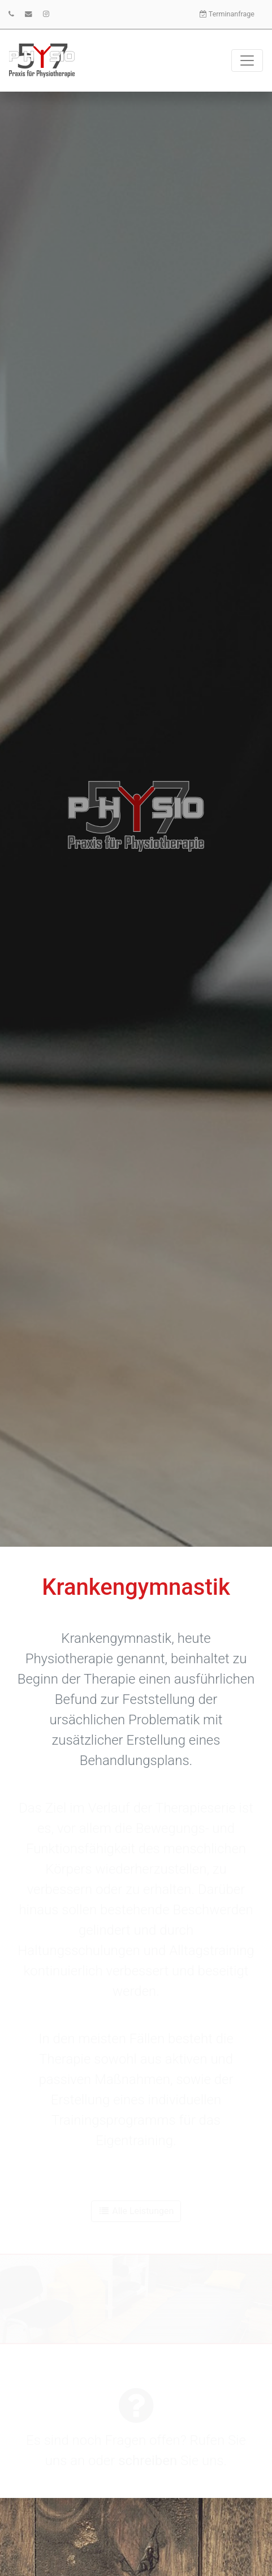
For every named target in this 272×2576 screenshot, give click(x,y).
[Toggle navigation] (247, 60)
